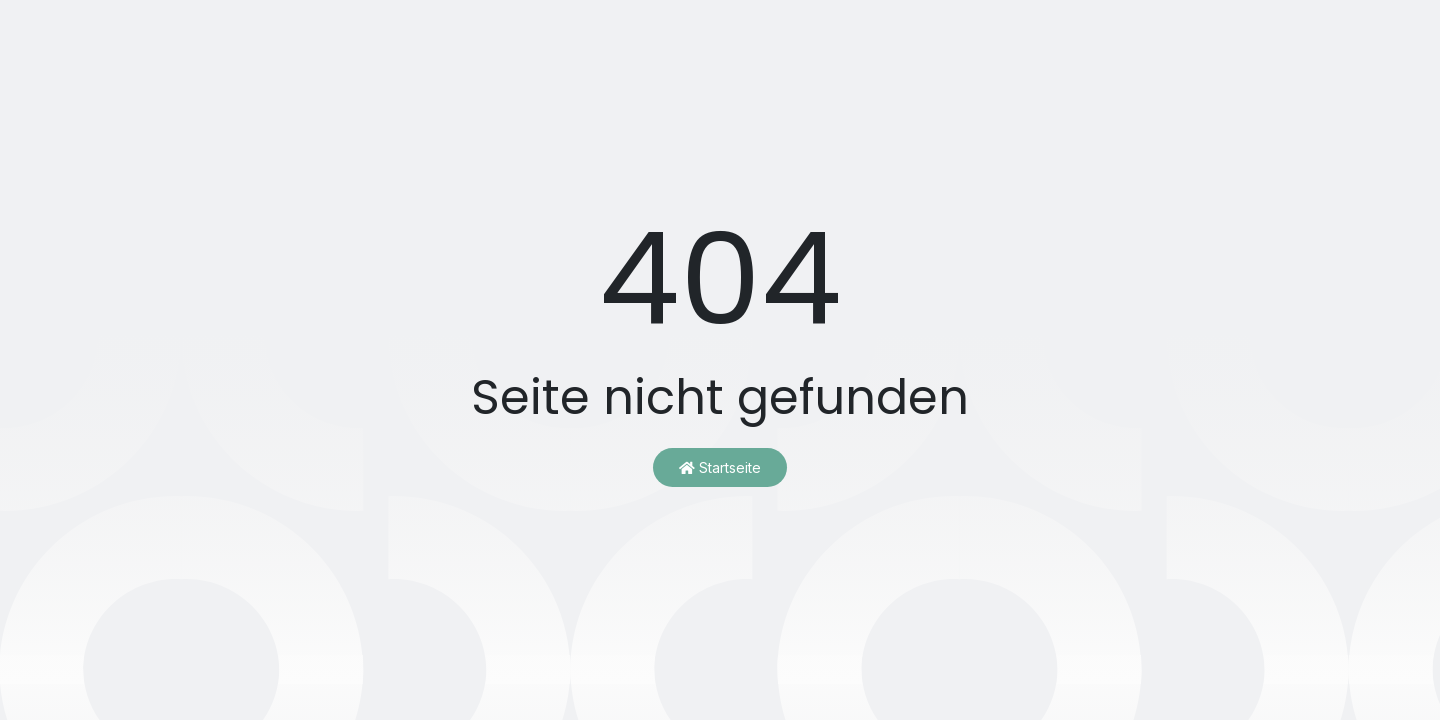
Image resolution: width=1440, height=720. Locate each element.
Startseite (720, 467)
